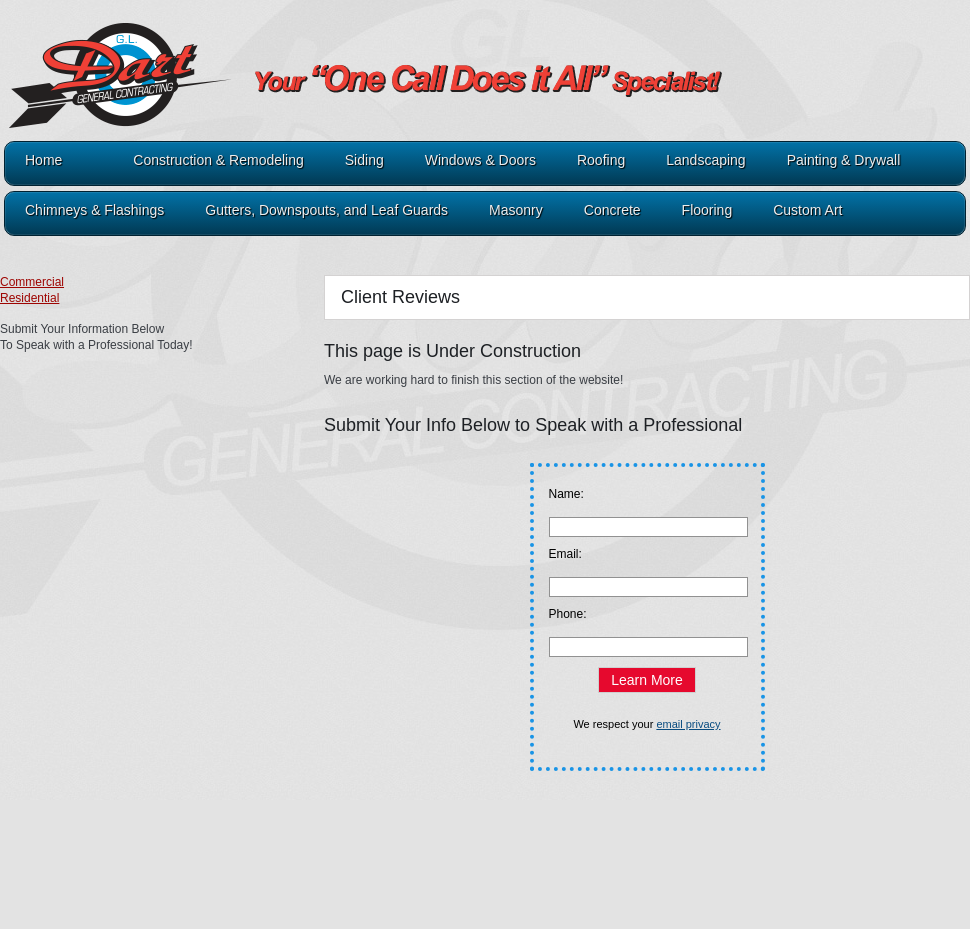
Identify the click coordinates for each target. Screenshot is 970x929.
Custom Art (807, 210)
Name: (566, 494)
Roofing (601, 160)
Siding (364, 160)
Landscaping (705, 160)
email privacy (688, 724)
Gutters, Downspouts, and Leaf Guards (326, 210)
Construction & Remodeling (218, 160)
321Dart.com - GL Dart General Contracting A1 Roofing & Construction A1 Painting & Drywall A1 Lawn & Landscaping (300, 92)
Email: (565, 554)
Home (43, 160)
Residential (29, 298)
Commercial (32, 282)
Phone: (568, 614)
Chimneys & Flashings (94, 210)
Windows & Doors (480, 160)
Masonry (516, 210)
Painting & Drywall (844, 160)
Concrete (612, 210)
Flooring (707, 210)
